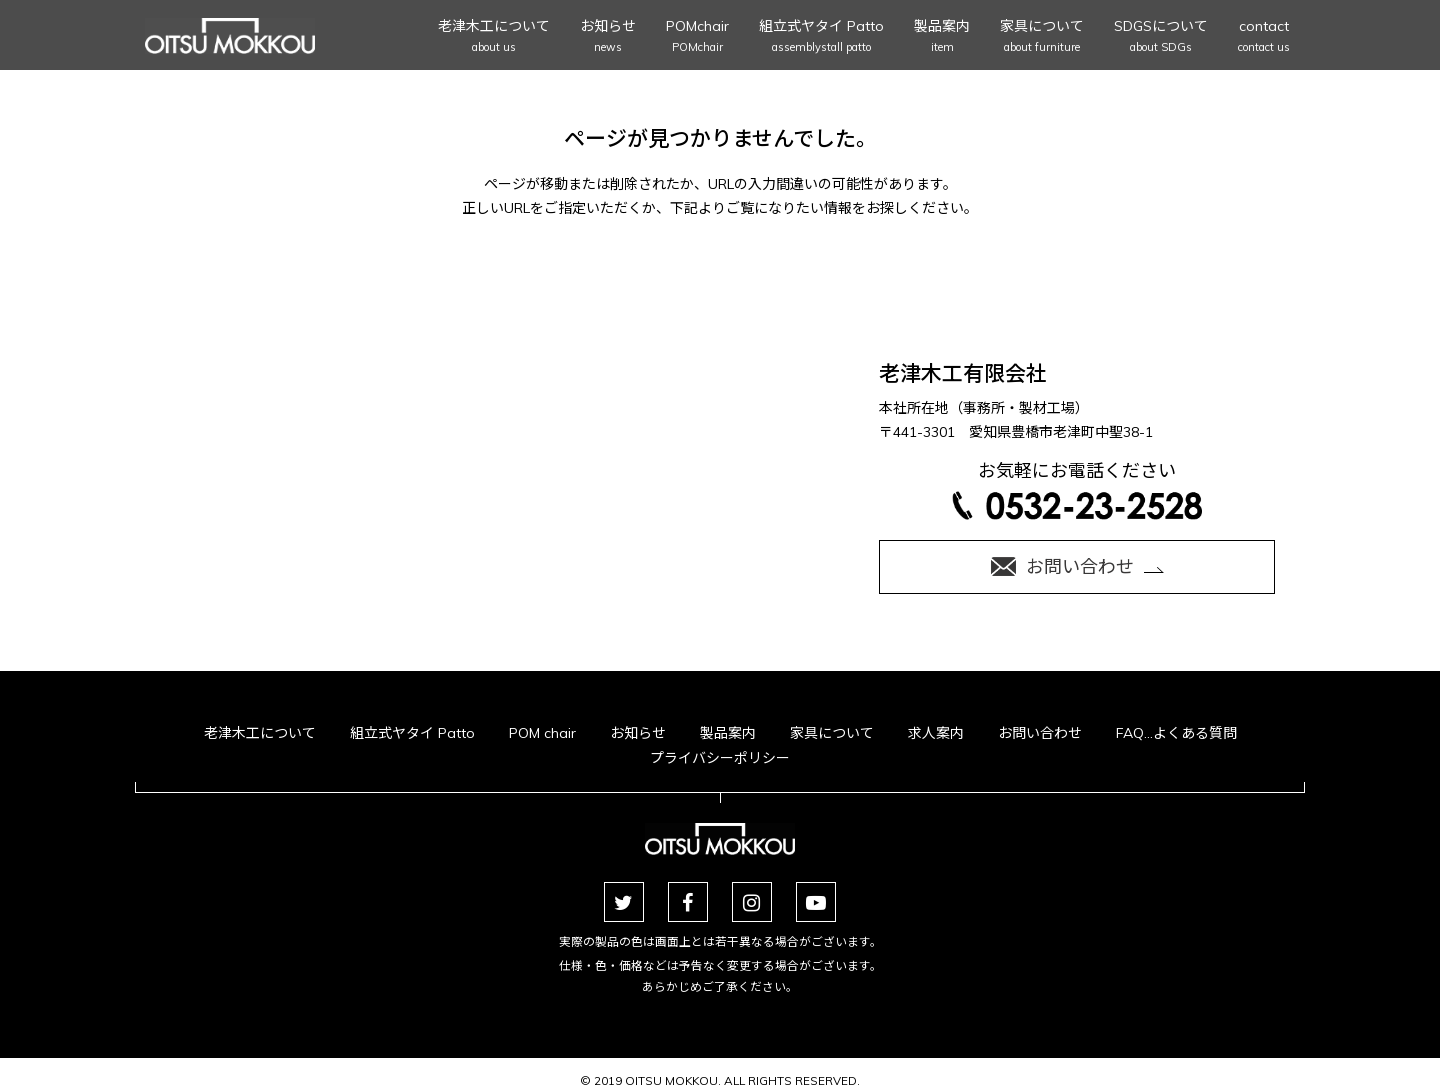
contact (1264, 37)
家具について (1042, 37)
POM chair (542, 733)
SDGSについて (1161, 37)
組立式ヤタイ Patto (821, 37)
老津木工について (494, 37)
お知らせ (608, 37)
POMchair (697, 37)
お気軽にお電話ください (1077, 489)
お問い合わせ (1040, 733)
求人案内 (936, 733)
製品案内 (942, 37)
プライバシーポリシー (720, 758)
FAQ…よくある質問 (1176, 733)
